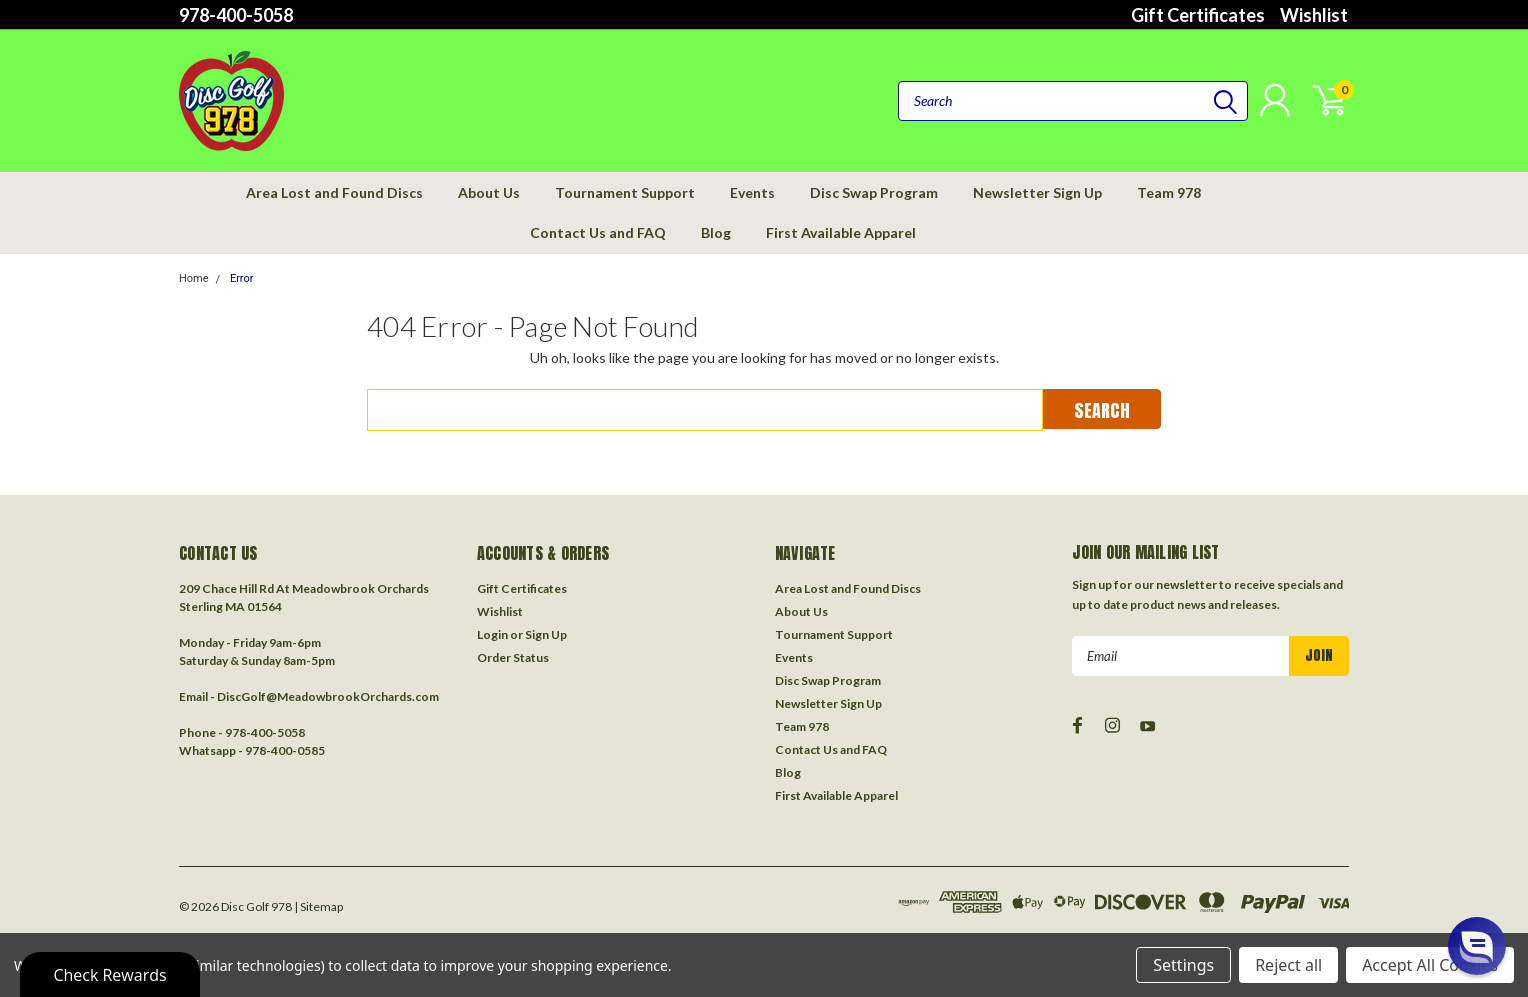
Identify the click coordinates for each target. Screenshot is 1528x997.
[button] (1477, 946)
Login (492, 634)
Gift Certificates (1198, 15)
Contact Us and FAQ (598, 232)
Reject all (1288, 965)
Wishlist (1314, 15)
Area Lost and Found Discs (334, 192)
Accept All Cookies (1430, 965)
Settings (1183, 965)
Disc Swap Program (874, 192)
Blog (716, 232)
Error (242, 278)
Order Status (513, 657)
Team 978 (1169, 192)
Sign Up (546, 634)
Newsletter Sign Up (1037, 192)
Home (194, 278)
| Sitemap (318, 906)
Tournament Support (625, 192)
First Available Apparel (841, 232)
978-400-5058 (236, 15)
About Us (489, 192)
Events (752, 192)
